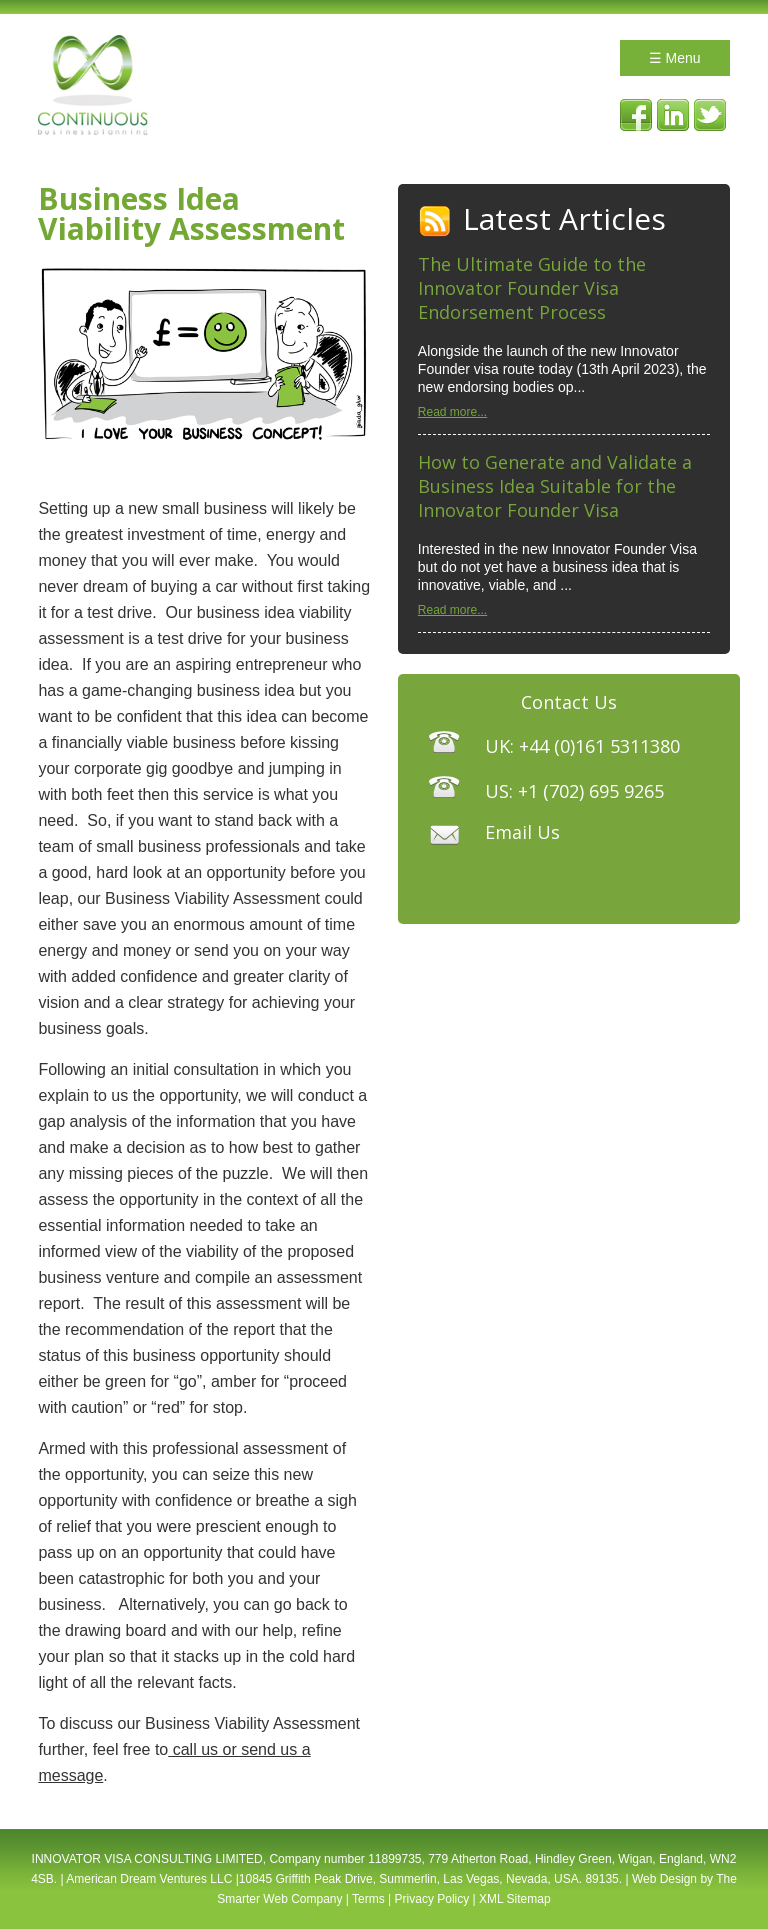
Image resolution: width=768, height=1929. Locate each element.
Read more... (452, 412)
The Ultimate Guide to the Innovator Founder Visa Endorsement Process (532, 288)
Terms (368, 1899)
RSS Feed (435, 221)
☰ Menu (675, 58)
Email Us (522, 832)
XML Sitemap (515, 1899)
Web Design (664, 1879)
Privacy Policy (432, 1899)
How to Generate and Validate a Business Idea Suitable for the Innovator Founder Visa (555, 486)
